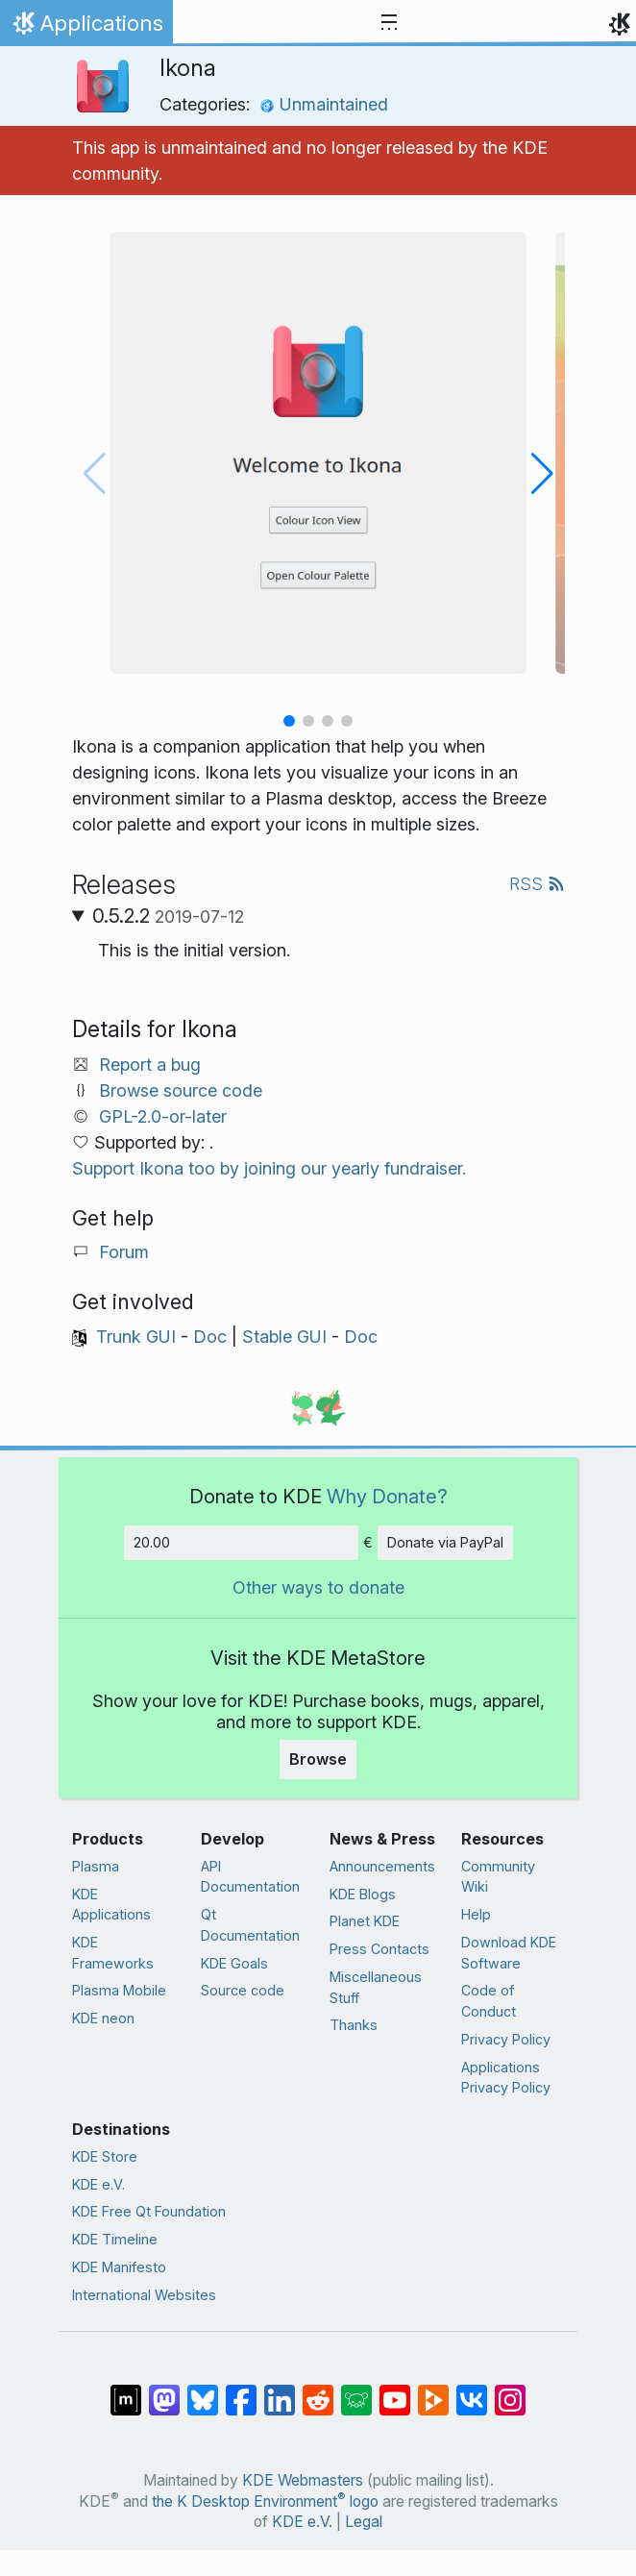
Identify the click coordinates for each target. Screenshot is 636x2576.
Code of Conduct (488, 2000)
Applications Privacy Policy (505, 2077)
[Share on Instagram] (510, 2390)
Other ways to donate (318, 1587)
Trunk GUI (136, 1336)
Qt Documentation (250, 1925)
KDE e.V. (98, 2184)
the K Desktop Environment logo (265, 2501)
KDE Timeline (115, 2239)
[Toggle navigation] (389, 23)
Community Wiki (498, 1876)
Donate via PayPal (445, 1542)
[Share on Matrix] (125, 2390)
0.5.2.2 (168, 916)
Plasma (95, 1866)
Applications (86, 28)
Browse (318, 1759)
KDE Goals (234, 1963)
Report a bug (150, 1064)
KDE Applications (111, 1904)
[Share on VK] (471, 2390)
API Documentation (250, 1876)
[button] (289, 721)
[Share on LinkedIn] (279, 2390)
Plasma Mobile (119, 1990)
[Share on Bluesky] (202, 2390)
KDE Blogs (363, 1894)
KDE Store (104, 2156)
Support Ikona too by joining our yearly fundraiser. (269, 1168)
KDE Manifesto (119, 2267)
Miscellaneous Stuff (376, 1987)
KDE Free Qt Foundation (149, 2211)
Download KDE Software (508, 1952)
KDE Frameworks (113, 1952)
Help (476, 1914)
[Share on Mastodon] (164, 2390)
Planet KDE (365, 1921)
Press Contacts (379, 1949)
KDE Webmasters (302, 2480)
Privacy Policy (505, 2039)
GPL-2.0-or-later (163, 1116)
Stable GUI (284, 1336)
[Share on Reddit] (318, 2390)
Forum (124, 1252)
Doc (210, 1336)
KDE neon (103, 2018)
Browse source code (180, 1090)
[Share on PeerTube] (433, 2390)
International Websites (144, 2295)
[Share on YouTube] (394, 2390)
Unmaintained (323, 104)
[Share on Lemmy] (356, 2390)
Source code (242, 1990)
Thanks (354, 2025)
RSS (537, 884)
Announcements (382, 1866)
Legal (363, 2522)
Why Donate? (387, 1496)
